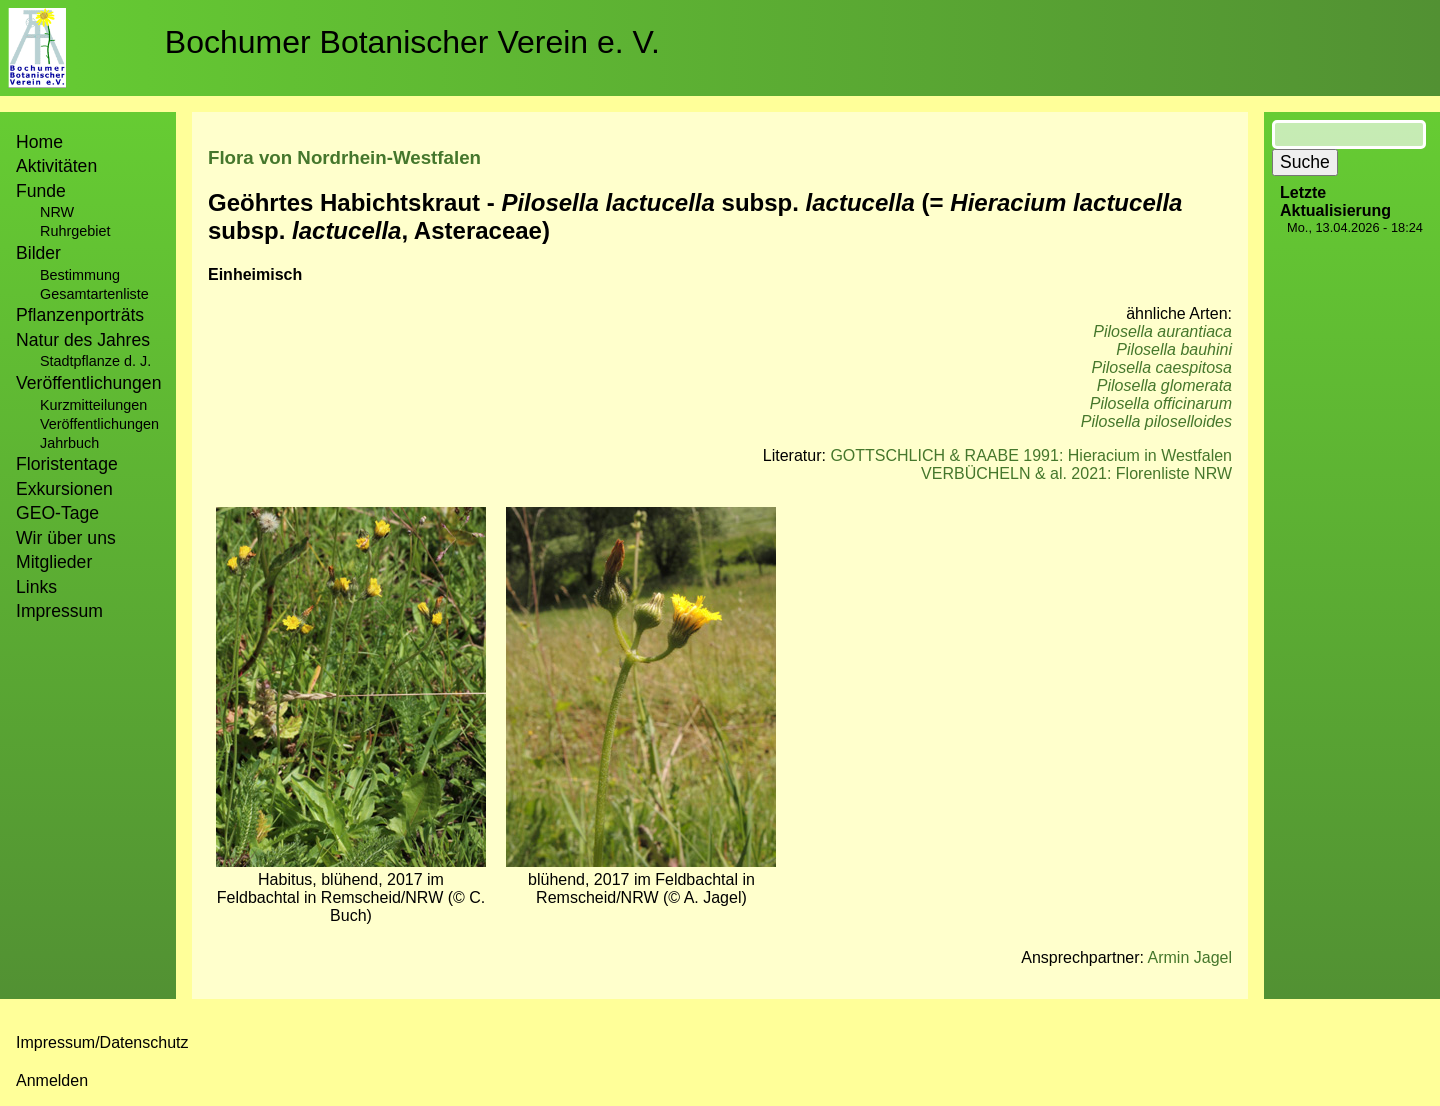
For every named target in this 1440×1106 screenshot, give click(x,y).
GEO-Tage (57, 513)
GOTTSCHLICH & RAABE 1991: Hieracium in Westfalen (1031, 455)
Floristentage (67, 464)
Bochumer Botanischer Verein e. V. (412, 42)
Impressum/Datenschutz (102, 1042)
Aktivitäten (56, 166)
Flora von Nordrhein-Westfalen (344, 157)
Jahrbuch (69, 443)
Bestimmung (80, 275)
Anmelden (52, 1080)
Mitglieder (54, 562)
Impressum (59, 611)
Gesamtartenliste (94, 294)
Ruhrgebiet (75, 231)
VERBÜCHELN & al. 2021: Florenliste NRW (1076, 473)
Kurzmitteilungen (93, 405)
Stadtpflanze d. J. (95, 361)
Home (39, 142)
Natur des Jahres (83, 340)
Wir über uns (66, 538)
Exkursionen (64, 489)
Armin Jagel (1190, 957)
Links (36, 587)
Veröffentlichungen (99, 424)
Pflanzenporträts (80, 315)
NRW (57, 212)
